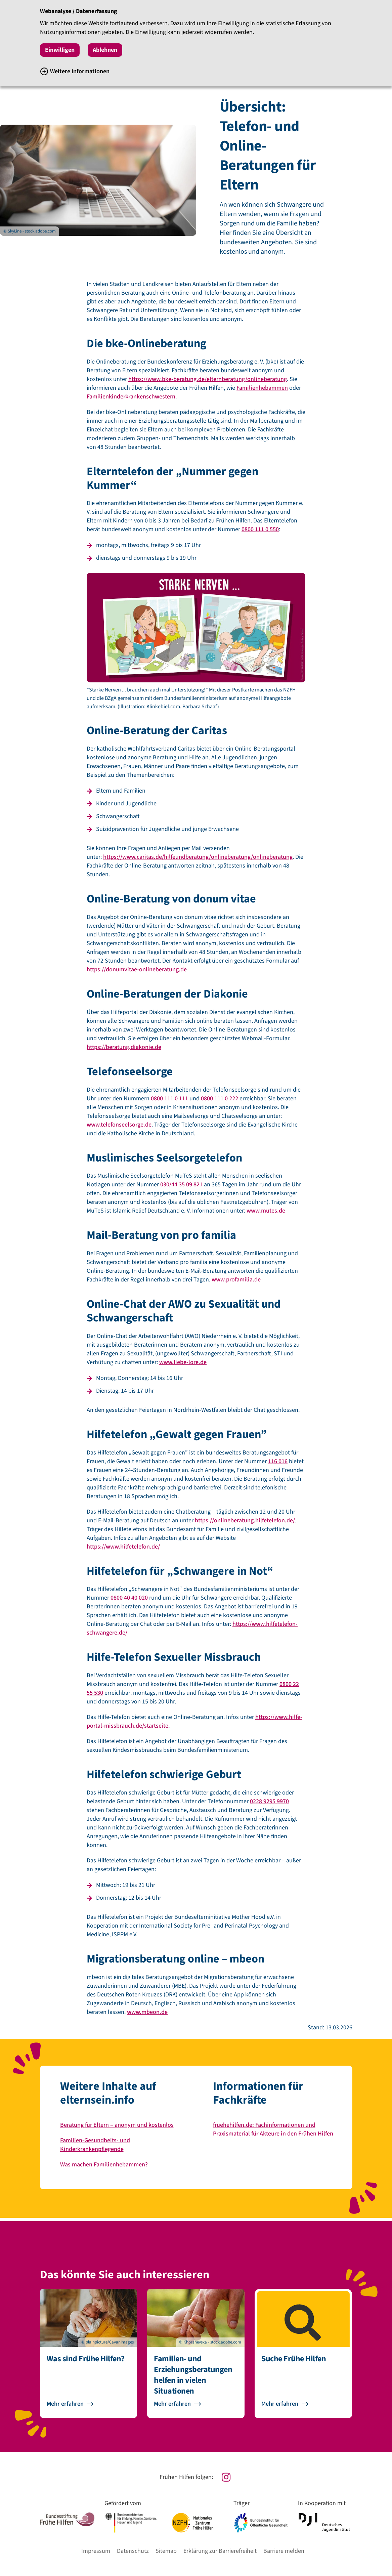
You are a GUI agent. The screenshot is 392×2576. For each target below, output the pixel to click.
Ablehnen (105, 50)
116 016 (278, 1461)
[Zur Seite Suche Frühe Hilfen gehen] (303, 2404)
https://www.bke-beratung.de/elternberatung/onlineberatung (207, 379)
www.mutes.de (266, 1211)
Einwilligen (60, 50)
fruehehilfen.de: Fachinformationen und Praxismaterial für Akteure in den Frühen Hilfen (273, 2129)
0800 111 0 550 (260, 529)
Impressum (95, 2551)
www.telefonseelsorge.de (119, 1125)
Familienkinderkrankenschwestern (131, 396)
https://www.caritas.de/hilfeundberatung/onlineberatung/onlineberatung (198, 857)
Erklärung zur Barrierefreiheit (220, 2551)
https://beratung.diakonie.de (124, 1047)
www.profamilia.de (236, 1279)
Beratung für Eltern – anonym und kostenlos (117, 2125)
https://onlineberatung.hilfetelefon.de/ (245, 1520)
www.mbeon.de (147, 2012)
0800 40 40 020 (129, 1598)
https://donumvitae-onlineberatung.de (137, 969)
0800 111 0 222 (219, 1098)
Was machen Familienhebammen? (104, 2164)
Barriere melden (283, 2551)
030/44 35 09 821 (181, 1184)
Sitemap (166, 2551)
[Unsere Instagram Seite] (196, 2477)
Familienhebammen (262, 388)
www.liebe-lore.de (183, 1362)
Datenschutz (133, 2551)
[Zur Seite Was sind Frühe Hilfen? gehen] (89, 2404)
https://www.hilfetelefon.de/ (123, 1547)
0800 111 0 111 (169, 1098)
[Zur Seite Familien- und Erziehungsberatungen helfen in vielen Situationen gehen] (196, 2404)
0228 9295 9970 (269, 1801)
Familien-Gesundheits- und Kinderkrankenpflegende (95, 2144)
